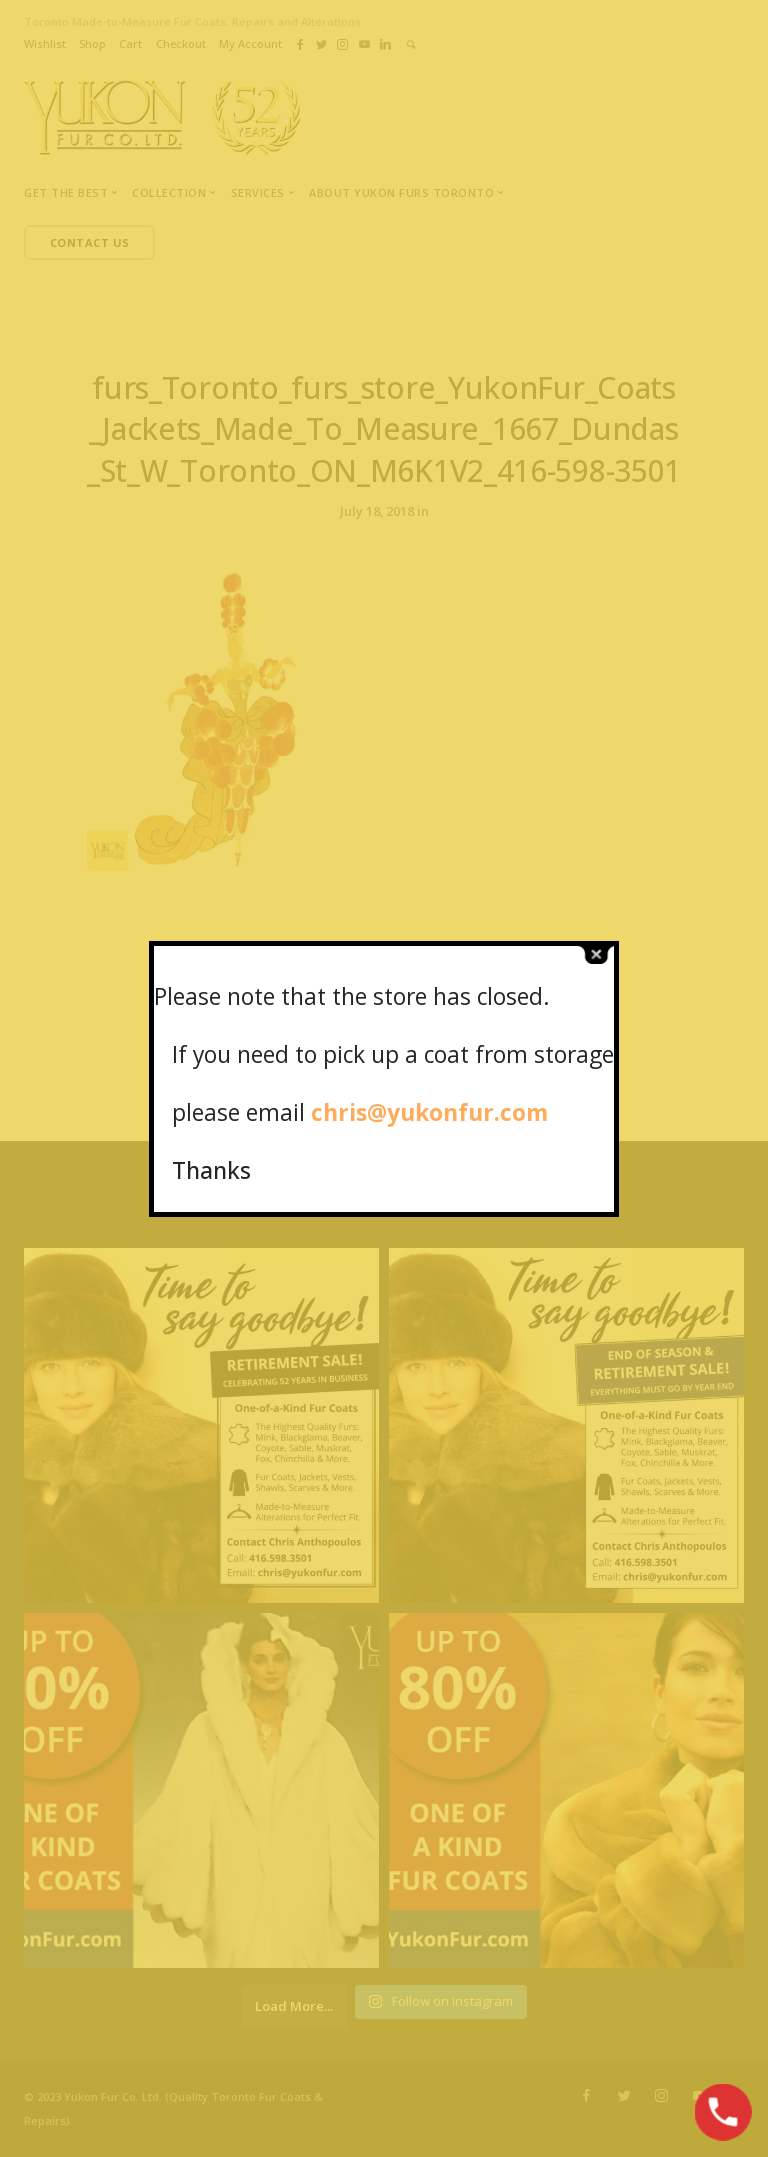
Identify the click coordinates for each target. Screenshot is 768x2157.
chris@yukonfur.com (429, 1112)
